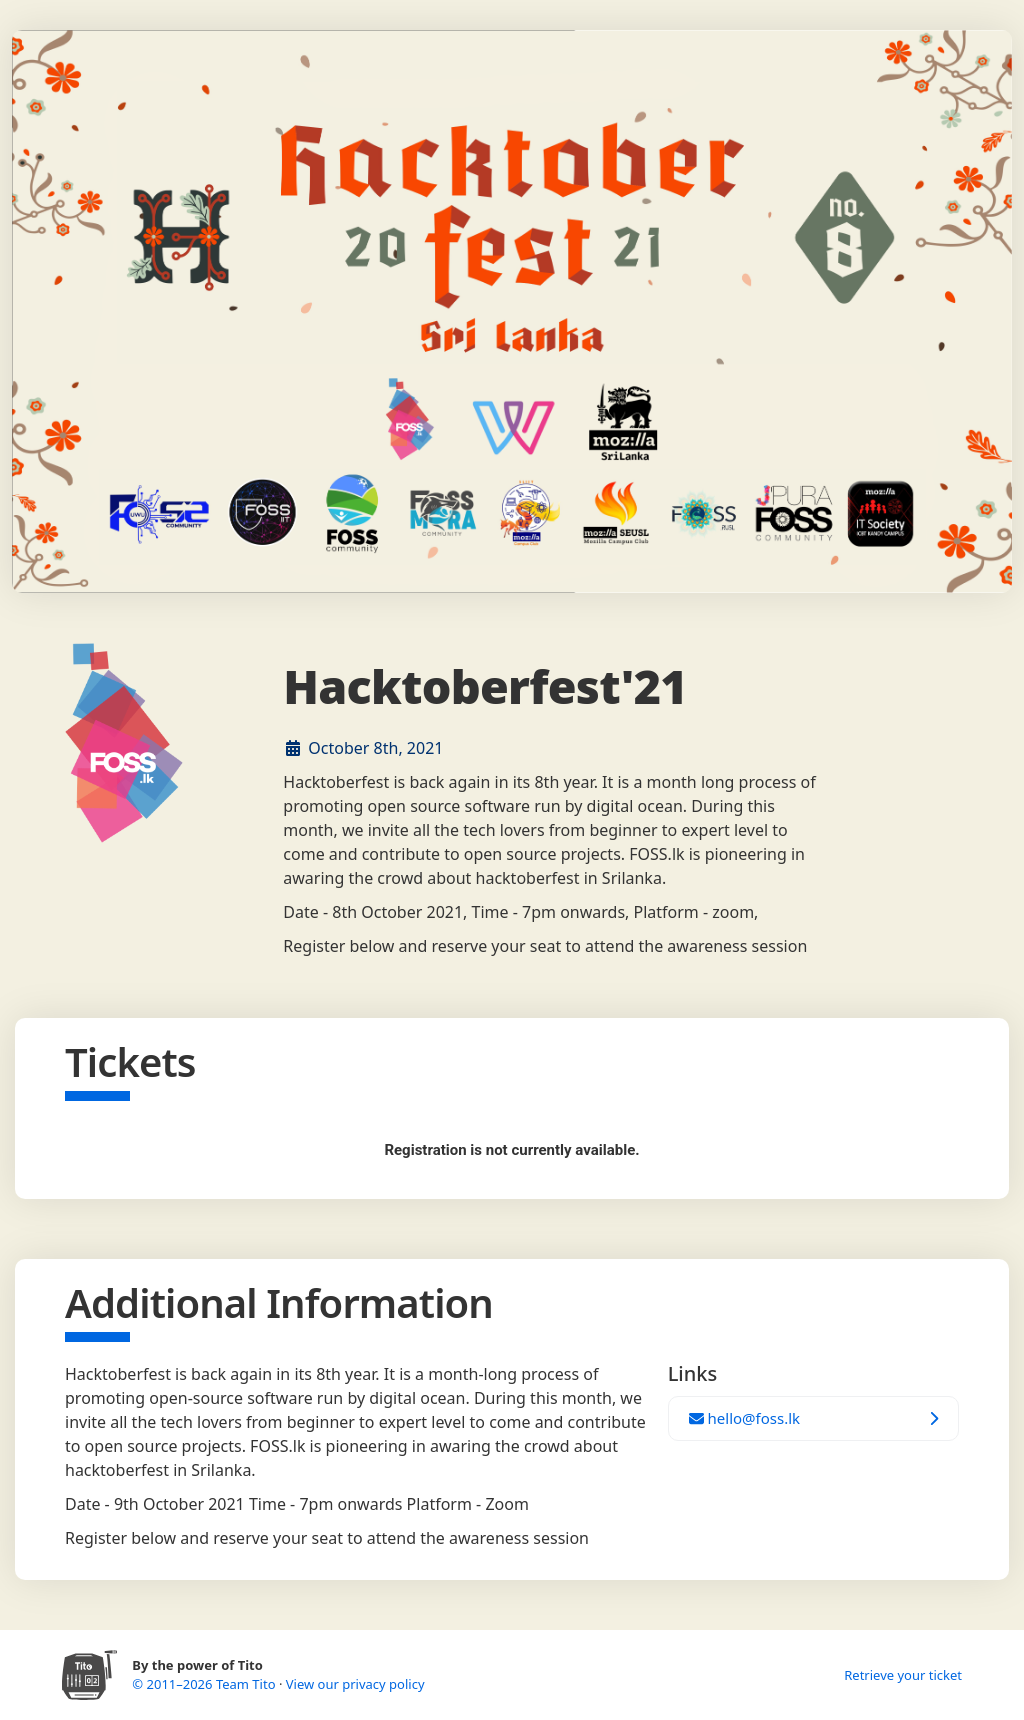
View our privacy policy (355, 1684)
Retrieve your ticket (903, 1675)
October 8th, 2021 (375, 748)
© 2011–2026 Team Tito (205, 1684)
